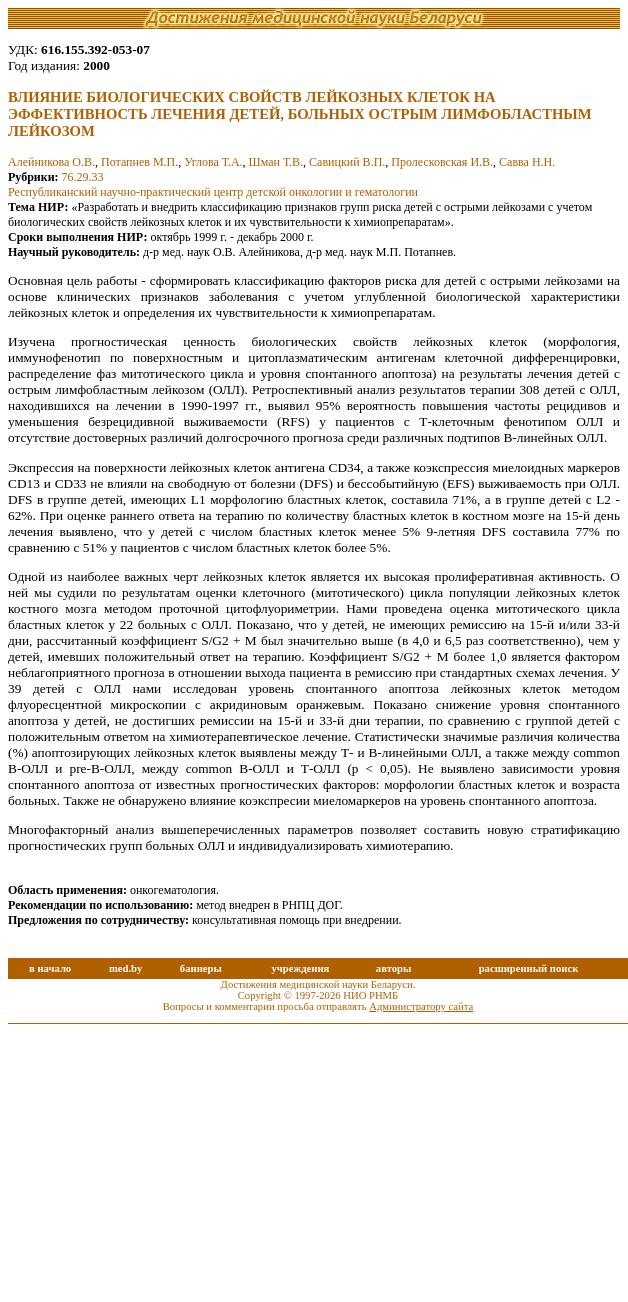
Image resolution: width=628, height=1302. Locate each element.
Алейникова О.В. (51, 162)
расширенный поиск (529, 968)
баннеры (201, 968)
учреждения (300, 968)
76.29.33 (83, 177)
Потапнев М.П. (139, 162)
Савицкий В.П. (347, 162)
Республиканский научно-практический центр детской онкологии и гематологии (213, 192)
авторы (394, 968)
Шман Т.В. (276, 162)
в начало (50, 968)
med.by (125, 968)
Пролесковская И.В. (442, 162)
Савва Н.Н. (527, 162)
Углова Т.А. (213, 162)
